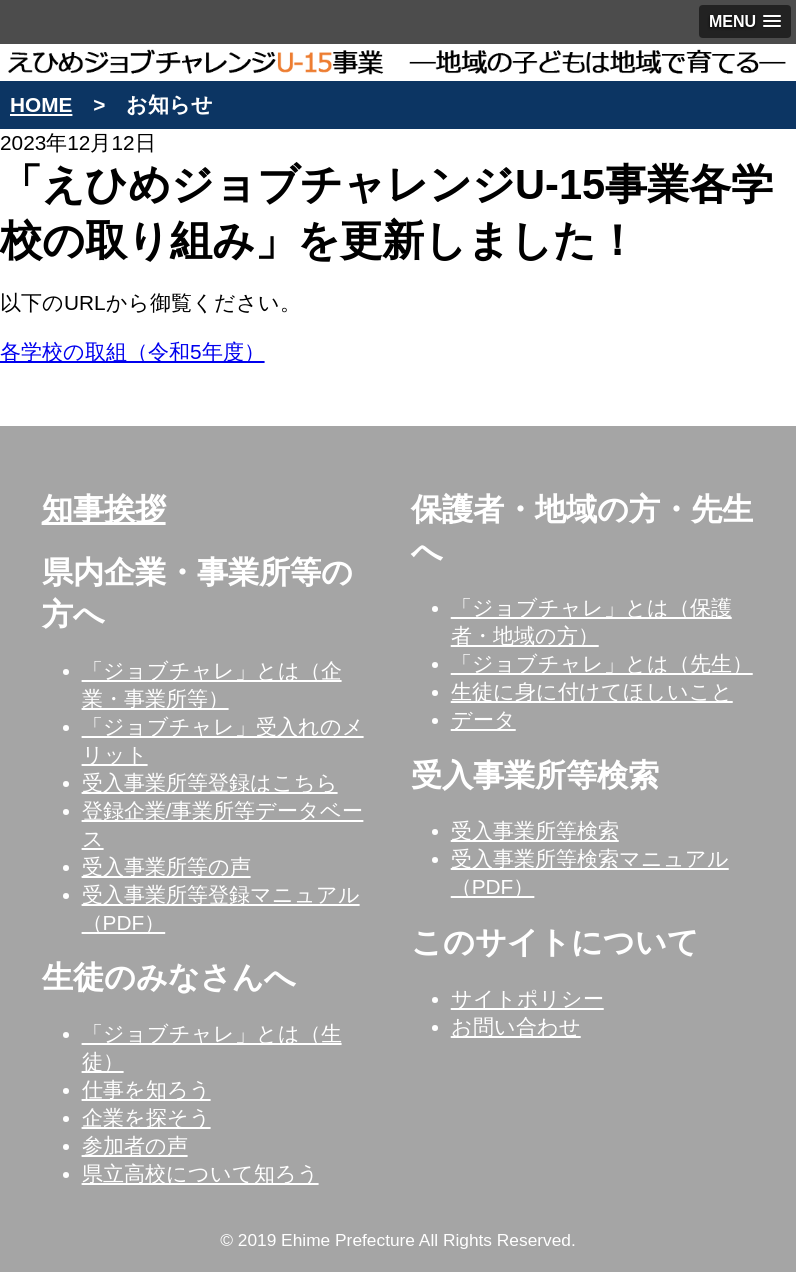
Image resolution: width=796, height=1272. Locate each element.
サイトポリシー (527, 998)
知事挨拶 (104, 509)
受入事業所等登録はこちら (210, 782)
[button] (745, 21)
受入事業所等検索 (535, 830)
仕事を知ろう (146, 1089)
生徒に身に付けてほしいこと (592, 691)
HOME (41, 104)
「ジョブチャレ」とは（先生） (602, 663)
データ (483, 719)
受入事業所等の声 (166, 866)
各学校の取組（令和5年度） (132, 351)
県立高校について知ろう (200, 1173)
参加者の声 (135, 1145)
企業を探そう (146, 1117)
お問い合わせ (516, 1026)
